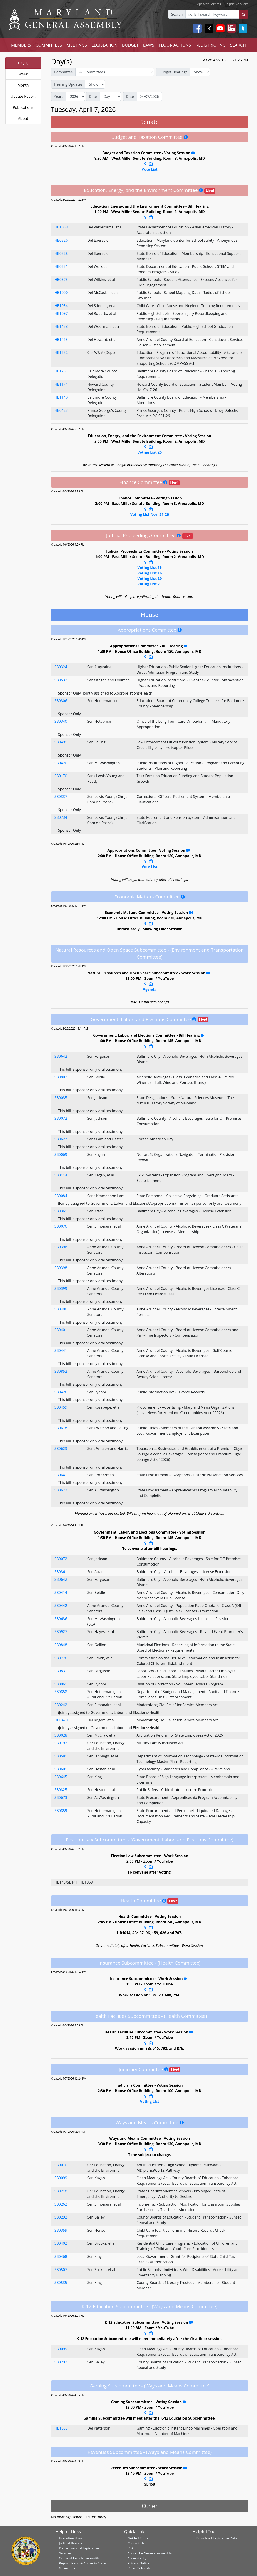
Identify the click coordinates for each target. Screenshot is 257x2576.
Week (23, 74)
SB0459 (60, 1407)
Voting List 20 (149, 578)
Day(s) (23, 62)
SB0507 (60, 2269)
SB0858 (60, 1691)
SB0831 (60, 1670)
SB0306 (60, 700)
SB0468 (60, 2256)
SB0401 (60, 1329)
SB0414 (60, 1592)
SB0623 (60, 1448)
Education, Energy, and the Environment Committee (141, 190)
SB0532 (60, 680)
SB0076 (60, 1226)
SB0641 (60, 1474)
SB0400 (60, 1309)
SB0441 (60, 1350)
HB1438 (61, 326)
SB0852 (60, 1371)
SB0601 (60, 1769)
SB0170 (60, 775)
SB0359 (60, 2230)
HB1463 (61, 339)
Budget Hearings (173, 71)
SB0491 (60, 742)
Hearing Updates (68, 84)
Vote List (150, 169)
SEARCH (238, 45)
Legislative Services (208, 4)
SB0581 (60, 1756)
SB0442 (60, 1605)
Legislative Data (225, 2538)
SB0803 (60, 1077)
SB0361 (60, 1211)
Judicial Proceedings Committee (140, 535)
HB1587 (61, 2428)
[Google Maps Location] (145, 163)
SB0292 (60, 2217)
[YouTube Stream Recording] (208, 972)
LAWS (148, 45)
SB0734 (60, 817)
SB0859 (60, 1810)
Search (177, 14)
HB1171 (61, 384)
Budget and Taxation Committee (146, 137)
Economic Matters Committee (146, 896)
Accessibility (137, 2558)
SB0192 (60, 1742)
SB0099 (60, 2177)
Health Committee (141, 1900)
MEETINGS (77, 45)
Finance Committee (140, 482)
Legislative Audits (236, 4)
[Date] (149, 96)
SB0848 (60, 1644)
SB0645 (60, 1776)
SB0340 (60, 721)
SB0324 (60, 666)
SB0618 (60, 1427)
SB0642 (60, 1056)
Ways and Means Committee (147, 2122)
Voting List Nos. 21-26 (149, 514)
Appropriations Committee (147, 630)
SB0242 (60, 1704)
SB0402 (60, 2243)
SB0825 (60, 1789)
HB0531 (61, 266)
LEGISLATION (104, 45)
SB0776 (60, 1657)
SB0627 (60, 1139)
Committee (63, 71)
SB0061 (60, 1684)
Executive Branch (72, 2538)
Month (23, 85)
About (23, 118)
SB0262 (60, 2204)
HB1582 (61, 352)
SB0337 (60, 796)
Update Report (23, 96)
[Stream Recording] (193, 152)
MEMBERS (21, 45)
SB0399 (60, 1288)
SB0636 (60, 1618)
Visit (131, 2548)
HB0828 (61, 253)
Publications (23, 107)
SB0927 (60, 1631)
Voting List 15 (149, 567)
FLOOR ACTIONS (175, 45)
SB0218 (60, 2191)
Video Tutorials (139, 2568)
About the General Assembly (150, 2553)
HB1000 (61, 292)
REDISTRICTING (210, 45)
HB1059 (61, 227)
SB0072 (60, 1118)
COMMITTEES (49, 45)
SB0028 (60, 1735)
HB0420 (61, 1719)
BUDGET (130, 45)
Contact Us (136, 2543)
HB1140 (61, 397)
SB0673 (60, 1490)
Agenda (149, 989)
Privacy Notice (138, 2563)
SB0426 (60, 1392)
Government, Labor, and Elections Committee (141, 1019)
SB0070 (60, 2164)
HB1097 (61, 313)
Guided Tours (138, 2538)
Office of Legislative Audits (79, 2558)
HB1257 (61, 371)
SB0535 (60, 2282)
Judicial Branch (70, 2543)
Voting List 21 (149, 583)
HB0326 (61, 240)
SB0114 (60, 1175)
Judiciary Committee (141, 2069)
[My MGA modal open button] (230, 28)
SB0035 (60, 1097)
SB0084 (60, 1195)
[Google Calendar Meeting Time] (151, 163)
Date (93, 96)
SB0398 (60, 1267)
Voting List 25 (149, 452)
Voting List (149, 2101)
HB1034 (61, 305)
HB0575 (61, 279)
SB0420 (60, 762)
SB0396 (60, 1246)
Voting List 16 (149, 573)
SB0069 (60, 1154)
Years (58, 96)
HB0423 (61, 410)
